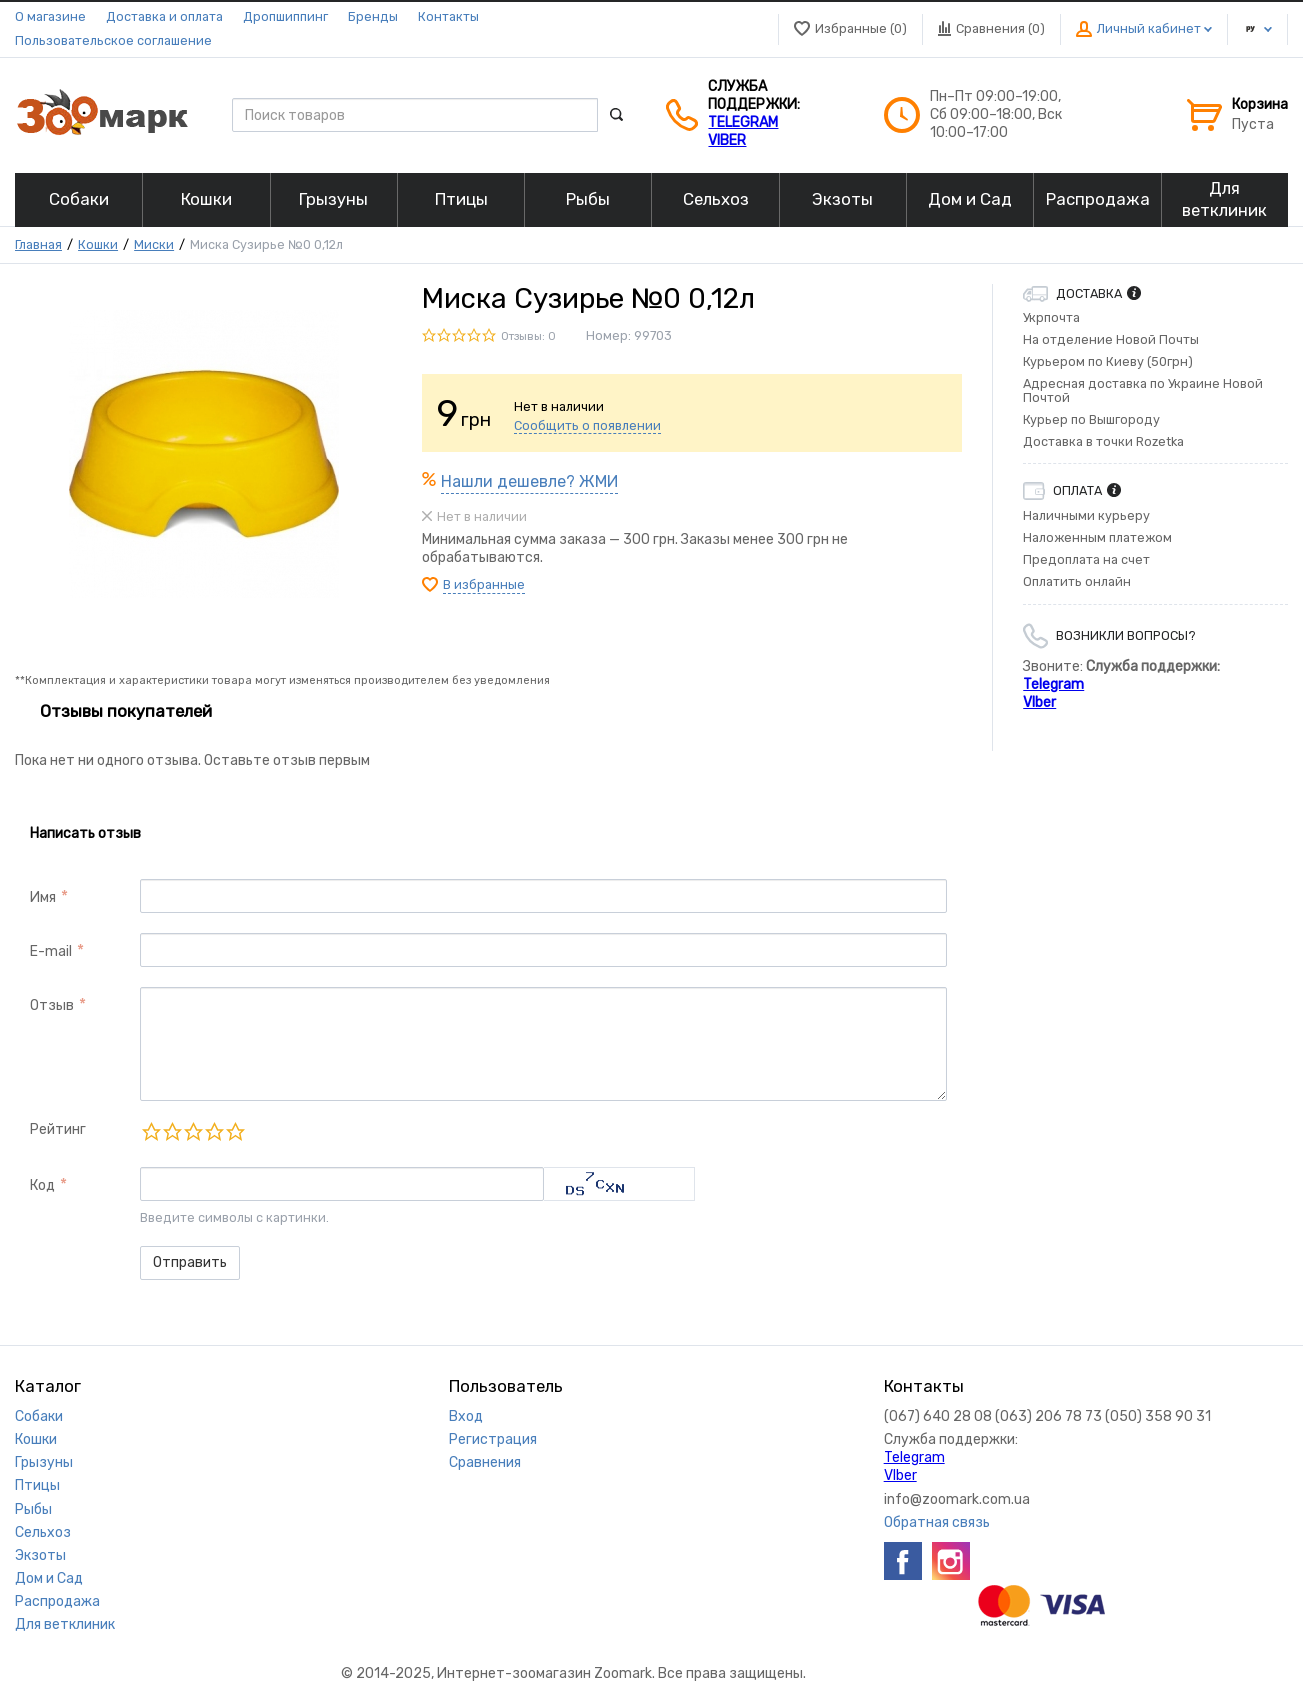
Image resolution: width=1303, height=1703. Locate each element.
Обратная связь (937, 1522)
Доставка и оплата (164, 16)
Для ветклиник (65, 1624)
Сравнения (485, 1462)
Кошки (98, 244)
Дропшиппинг (285, 16)
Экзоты (40, 1555)
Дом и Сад (49, 1578)
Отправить (190, 1262)
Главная (38, 244)
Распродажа (57, 1601)
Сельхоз (43, 1532)
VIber (727, 140)
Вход (466, 1416)
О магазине (50, 16)
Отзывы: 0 (528, 336)
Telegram (743, 122)
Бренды (373, 16)
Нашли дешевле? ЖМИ (529, 481)
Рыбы (33, 1509)
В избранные (484, 584)
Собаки (39, 1416)
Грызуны (44, 1462)
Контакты (448, 16)
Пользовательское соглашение (113, 40)
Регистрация (493, 1439)
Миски (154, 244)
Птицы (37, 1485)
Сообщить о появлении (587, 425)
